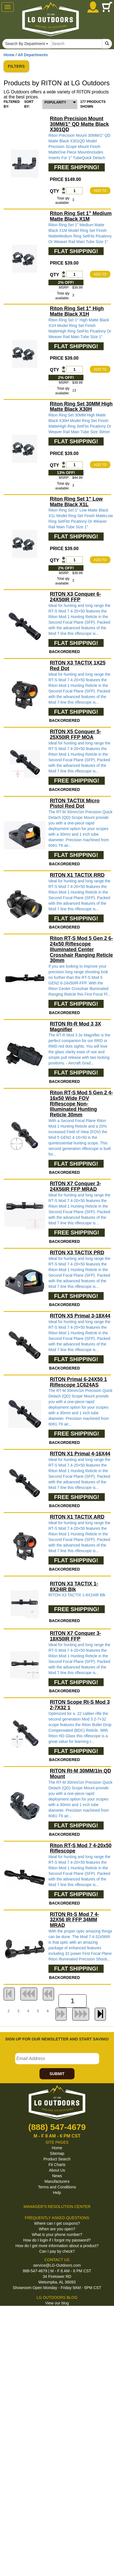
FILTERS (16, 66)
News (57, 2176)
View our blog (57, 2303)
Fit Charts (57, 2164)
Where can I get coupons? (57, 2223)
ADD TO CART (100, 191)
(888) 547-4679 (57, 2127)
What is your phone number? (57, 2234)
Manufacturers (57, 2181)
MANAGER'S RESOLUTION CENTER (57, 2206)
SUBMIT (57, 2073)
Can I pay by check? (57, 2251)
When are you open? (57, 2229)
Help (57, 2192)
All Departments (33, 55)
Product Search (57, 2159)
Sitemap (57, 2153)
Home (9, 55)
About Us (57, 2170)
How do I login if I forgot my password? (57, 2240)
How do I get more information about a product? (57, 2245)
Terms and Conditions (57, 2187)
